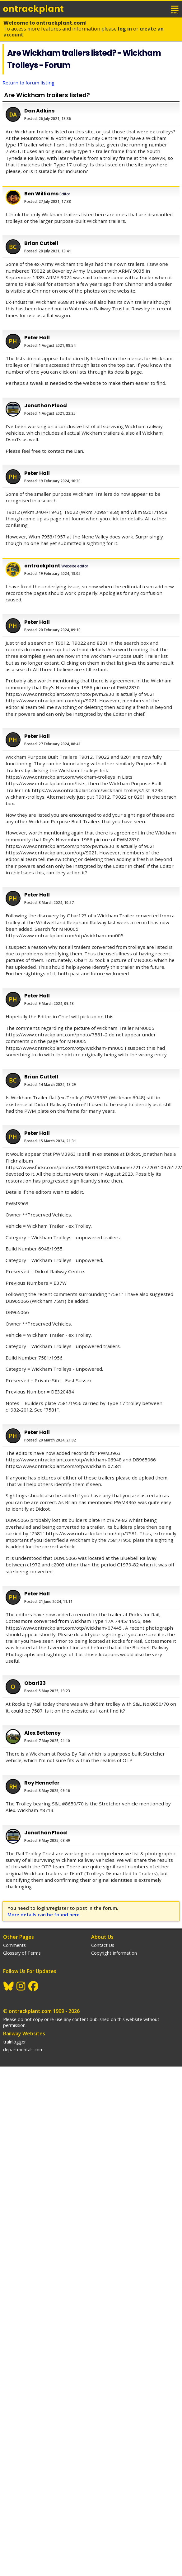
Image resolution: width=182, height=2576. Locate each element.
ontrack (33, 9)
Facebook (33, 1986)
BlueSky (8, 1986)
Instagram (21, 1986)
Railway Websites (24, 2033)
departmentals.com (23, 2050)
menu (175, 9)
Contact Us (102, 1945)
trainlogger (14, 2042)
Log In (125, 28)
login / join (161, 9)
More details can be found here (43, 1914)
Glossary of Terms (22, 1953)
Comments (14, 1945)
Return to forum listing (28, 82)
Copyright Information (114, 1953)
